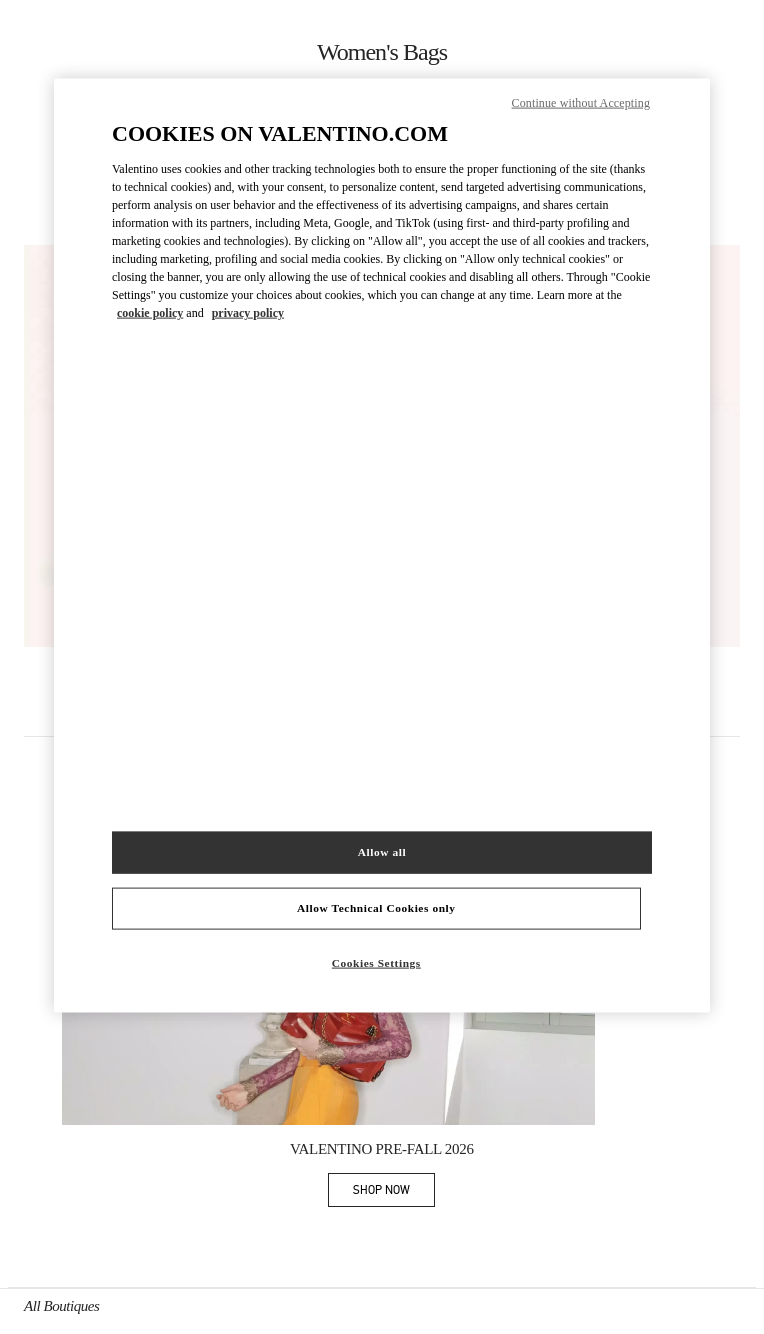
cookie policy (150, 312)
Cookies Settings (376, 963)
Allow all (382, 852)
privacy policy (248, 312)
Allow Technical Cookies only (376, 908)
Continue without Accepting (581, 103)
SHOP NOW (394, 1193)
